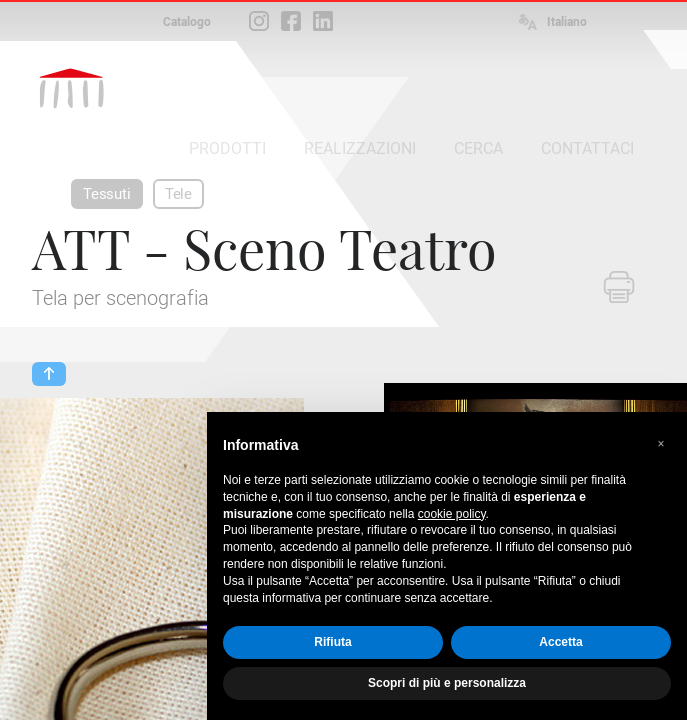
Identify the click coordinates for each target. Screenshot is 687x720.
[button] (661, 444)
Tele (178, 194)
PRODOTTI (227, 148)
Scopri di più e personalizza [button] (447, 683)
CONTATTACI (587, 148)
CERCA (478, 148)
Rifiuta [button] (332, 642)
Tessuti (107, 194)
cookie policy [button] (452, 514)
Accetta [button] (560, 642)
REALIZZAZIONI (360, 148)
